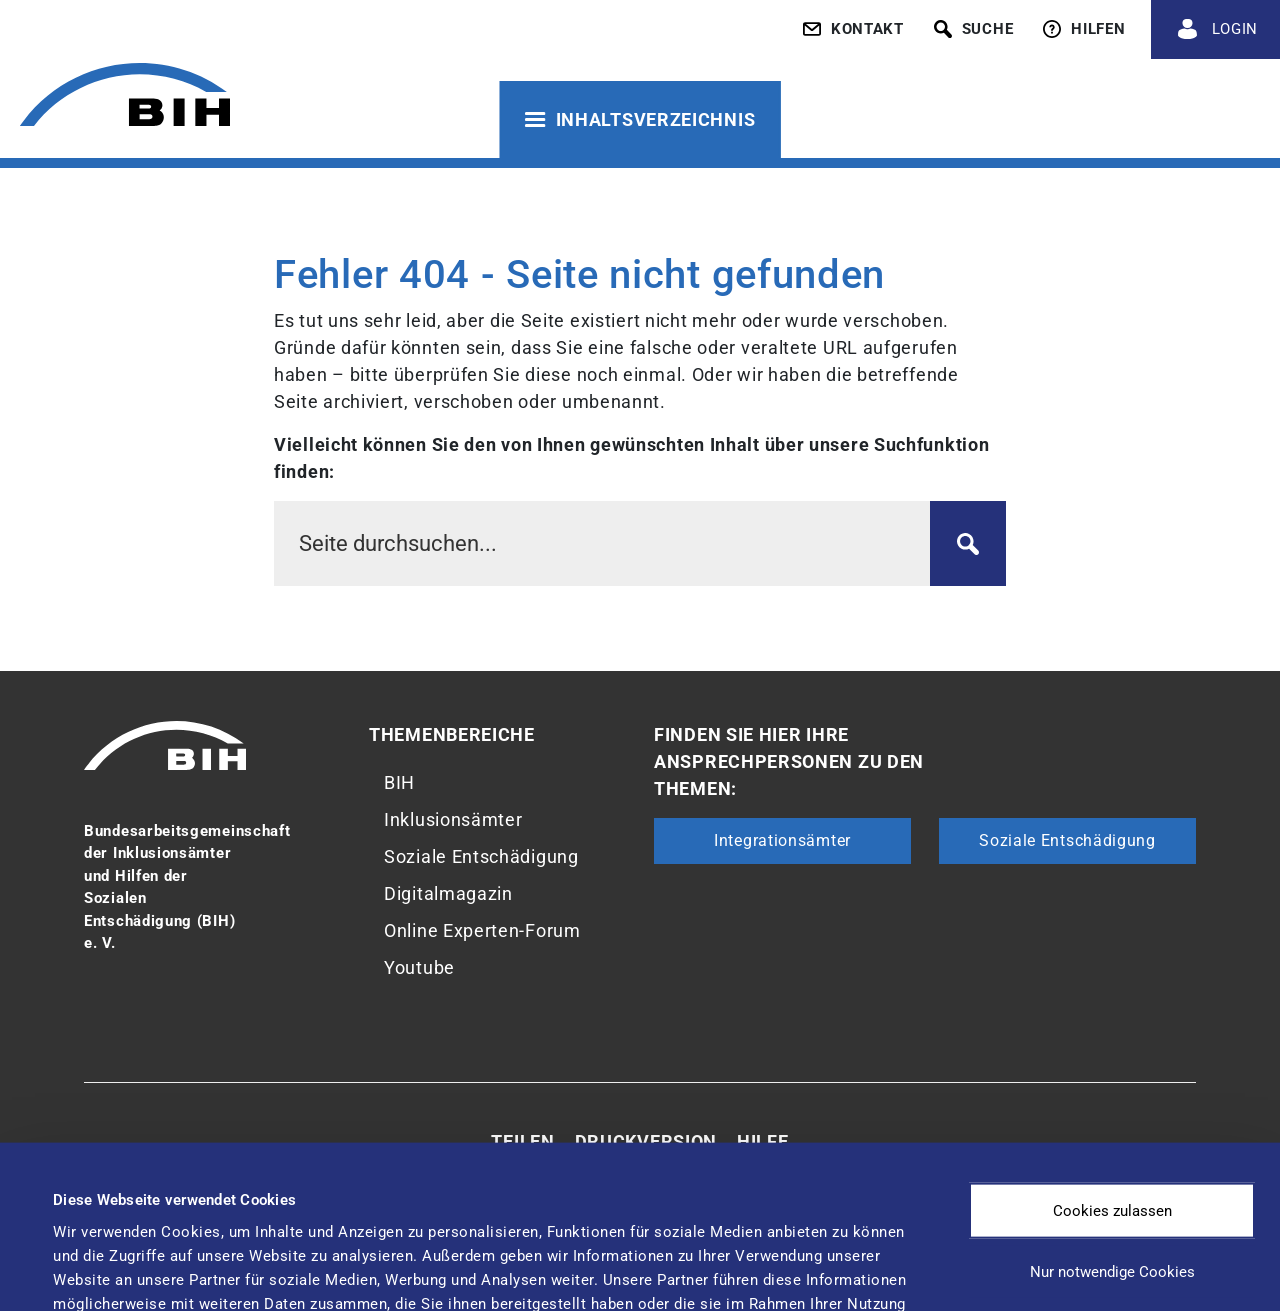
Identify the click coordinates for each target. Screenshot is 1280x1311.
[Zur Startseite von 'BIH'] (125, 97)
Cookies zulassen (1112, 1058)
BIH (399, 782)
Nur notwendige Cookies (1112, 1120)
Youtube (419, 967)
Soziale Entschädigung (481, 856)
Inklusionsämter (453, 819)
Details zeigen (839, 1256)
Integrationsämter (782, 840)
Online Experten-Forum (482, 930)
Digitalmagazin (448, 893)
